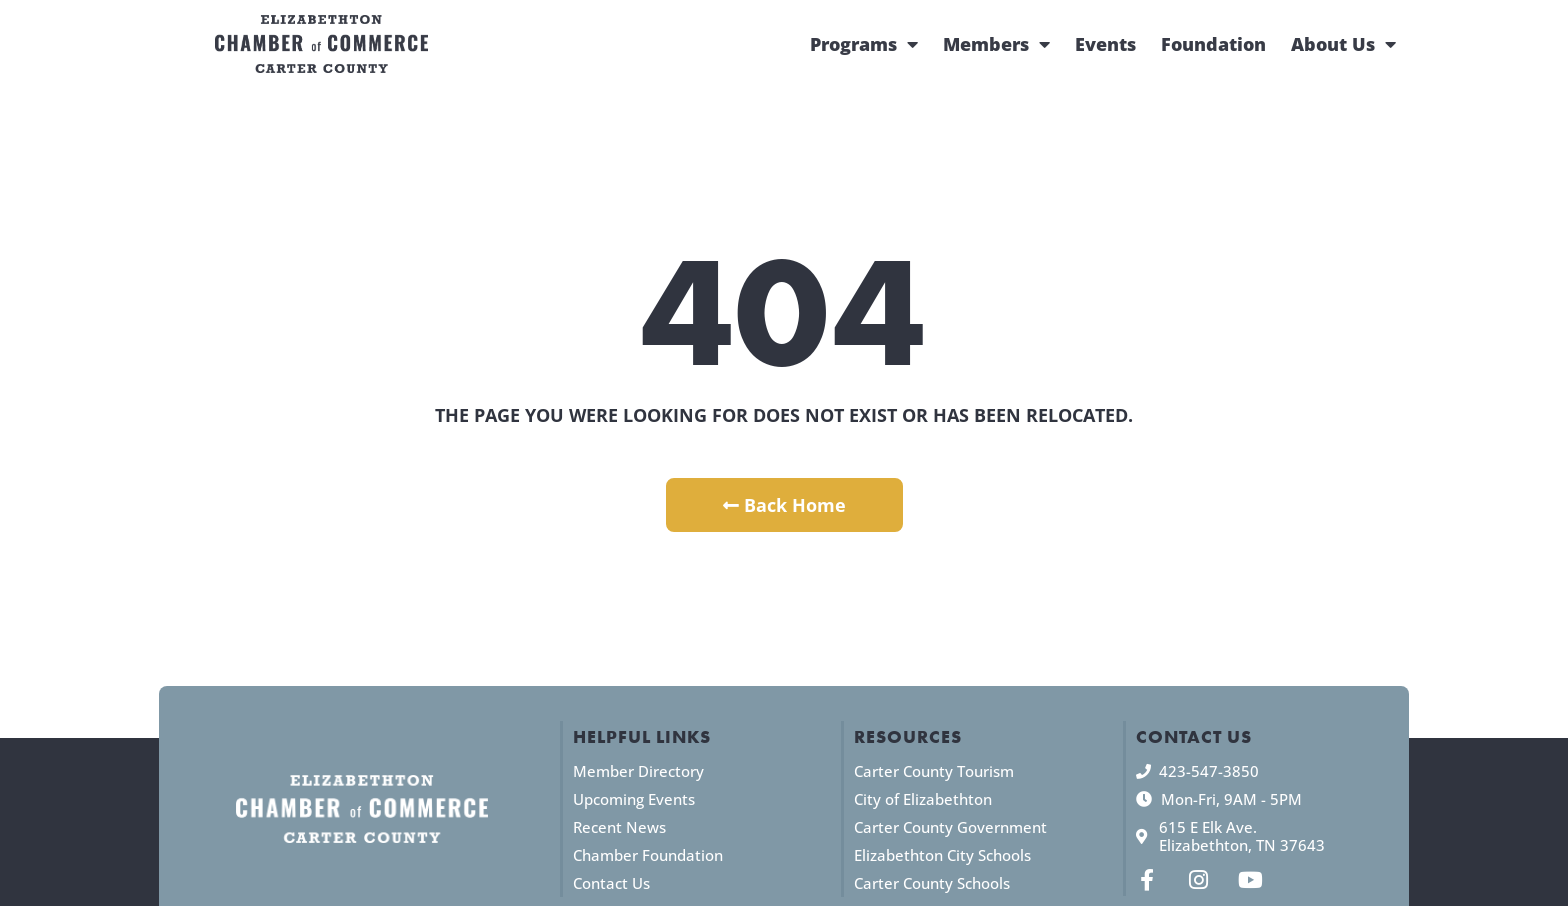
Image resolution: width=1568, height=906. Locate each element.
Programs (864, 44)
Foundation (1213, 44)
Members (996, 44)
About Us (1343, 44)
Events (1105, 44)
